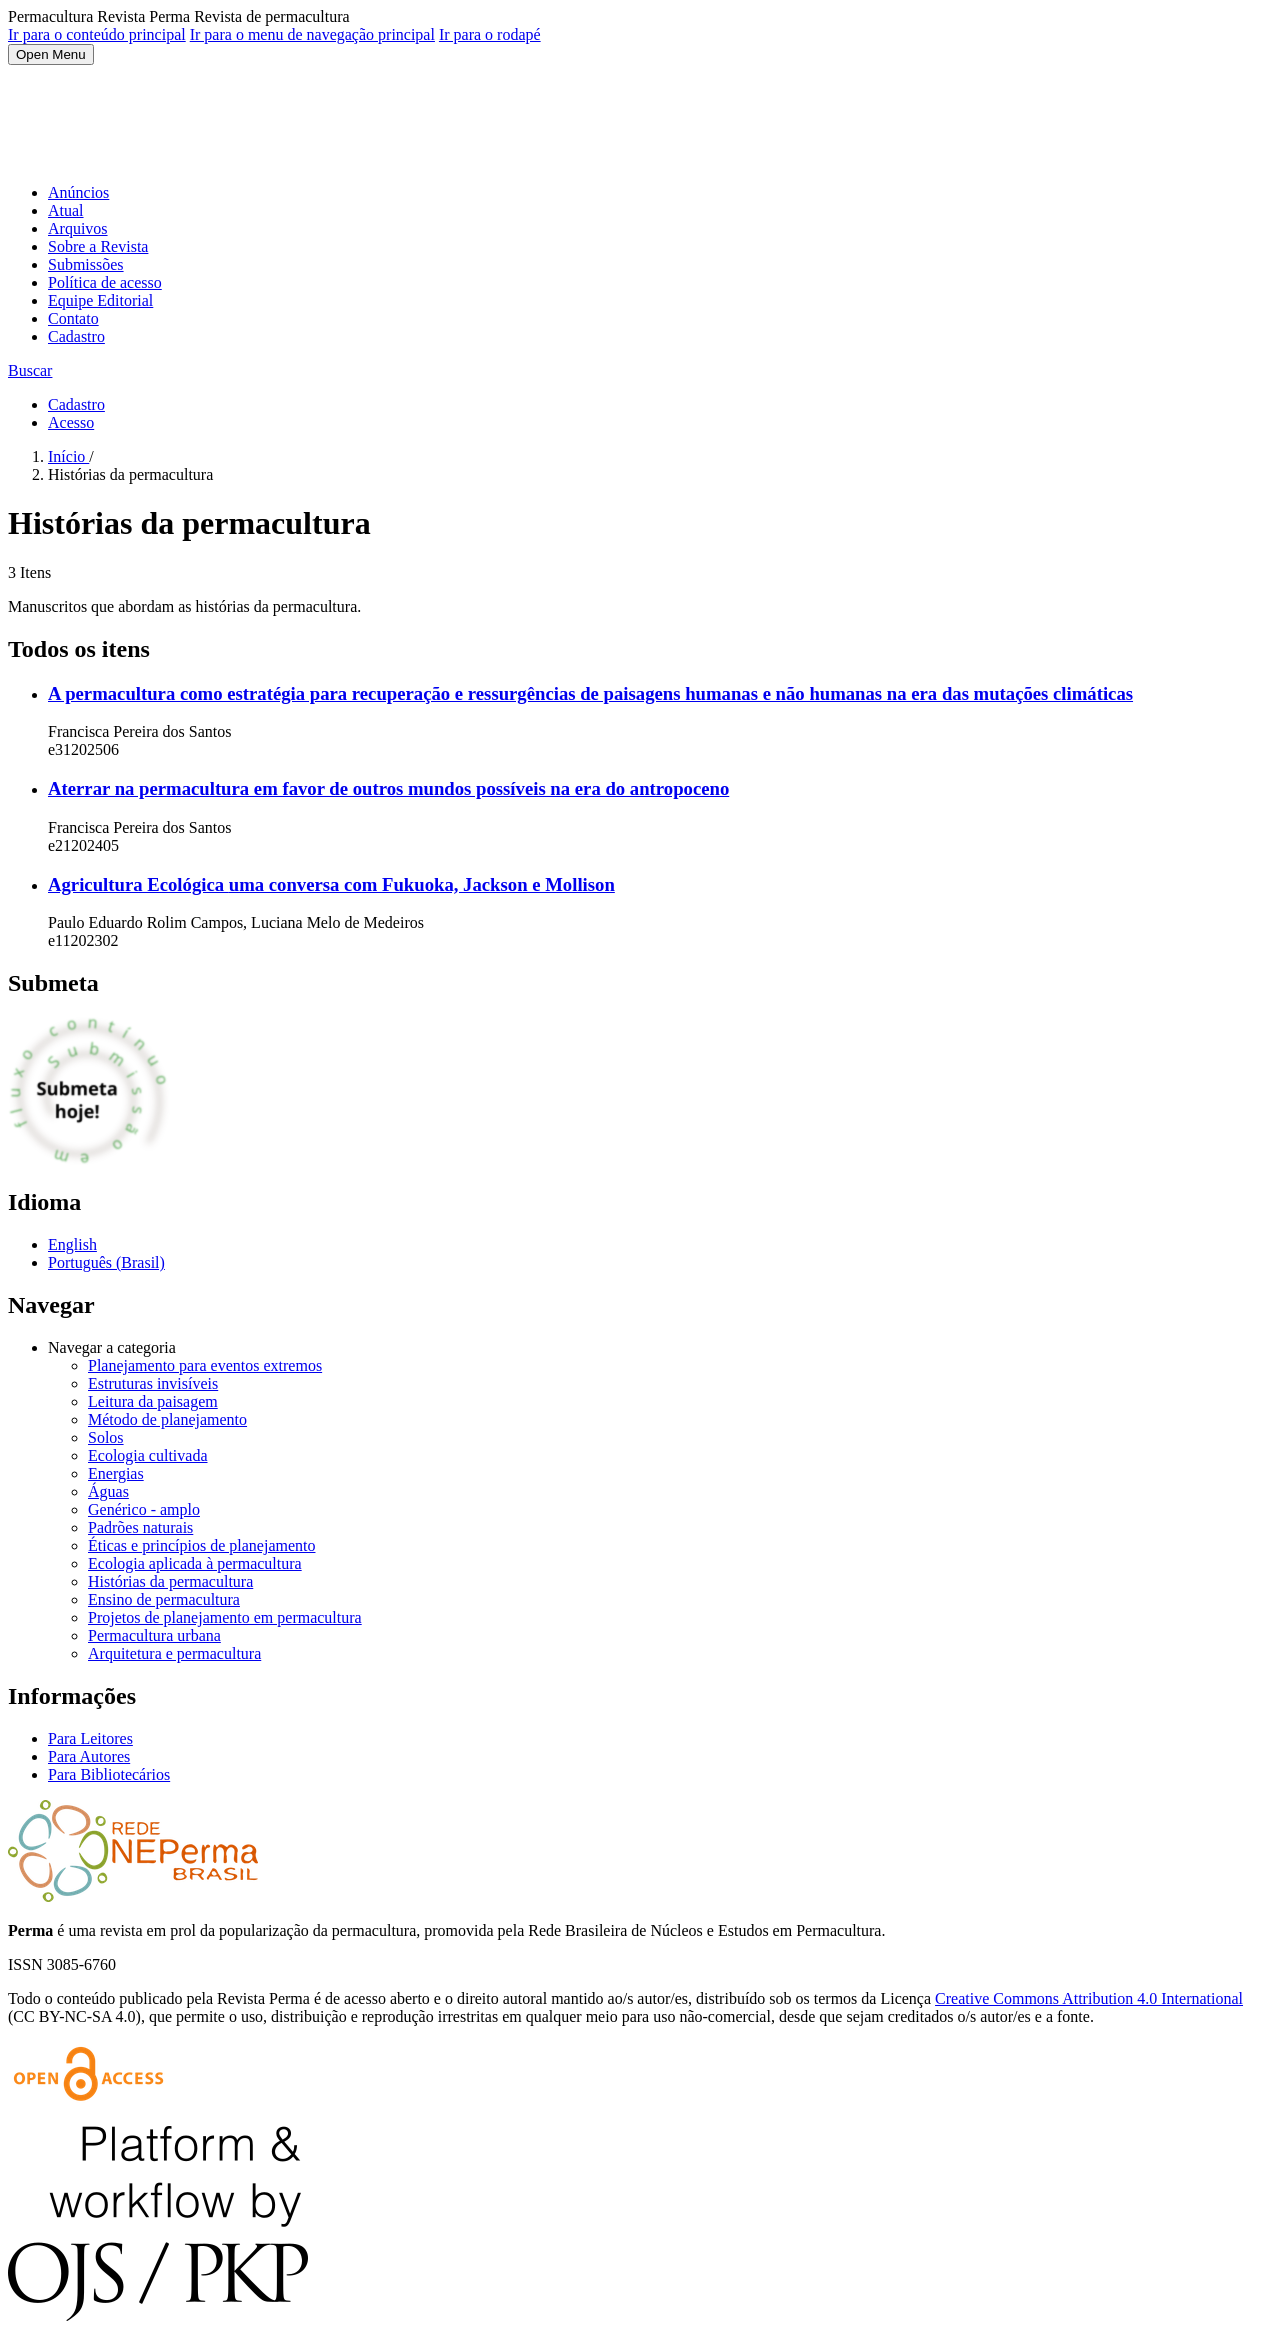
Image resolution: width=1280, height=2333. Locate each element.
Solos (106, 1437)
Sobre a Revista (98, 246)
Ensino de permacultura (164, 1599)
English (72, 1244)
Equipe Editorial (100, 300)
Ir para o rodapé (490, 34)
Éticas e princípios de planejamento (201, 1545)
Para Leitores (90, 1738)
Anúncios (78, 192)
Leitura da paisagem (153, 1401)
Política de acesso (105, 282)
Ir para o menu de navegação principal (312, 34)
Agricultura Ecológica (331, 884)
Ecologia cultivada (148, 1455)
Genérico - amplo (144, 1509)
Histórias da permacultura (170, 1581)
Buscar (30, 370)
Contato (73, 318)
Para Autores (89, 1756)
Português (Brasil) (106, 1262)
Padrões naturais (140, 1527)
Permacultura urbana (154, 1635)
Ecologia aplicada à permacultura (195, 1563)
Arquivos (78, 228)
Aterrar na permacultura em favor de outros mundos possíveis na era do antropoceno (388, 788)
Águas (108, 1491)
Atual (66, 210)
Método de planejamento (167, 1419)
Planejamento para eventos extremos (205, 1365)
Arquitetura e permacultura (174, 1653)
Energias (116, 1473)
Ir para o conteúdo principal (97, 34)
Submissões (86, 264)
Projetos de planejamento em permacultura (225, 1617)
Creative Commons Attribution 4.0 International (1089, 1998)
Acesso (71, 422)
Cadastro (76, 336)
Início (68, 456)
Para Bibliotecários (109, 1774)
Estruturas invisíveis (153, 1383)
